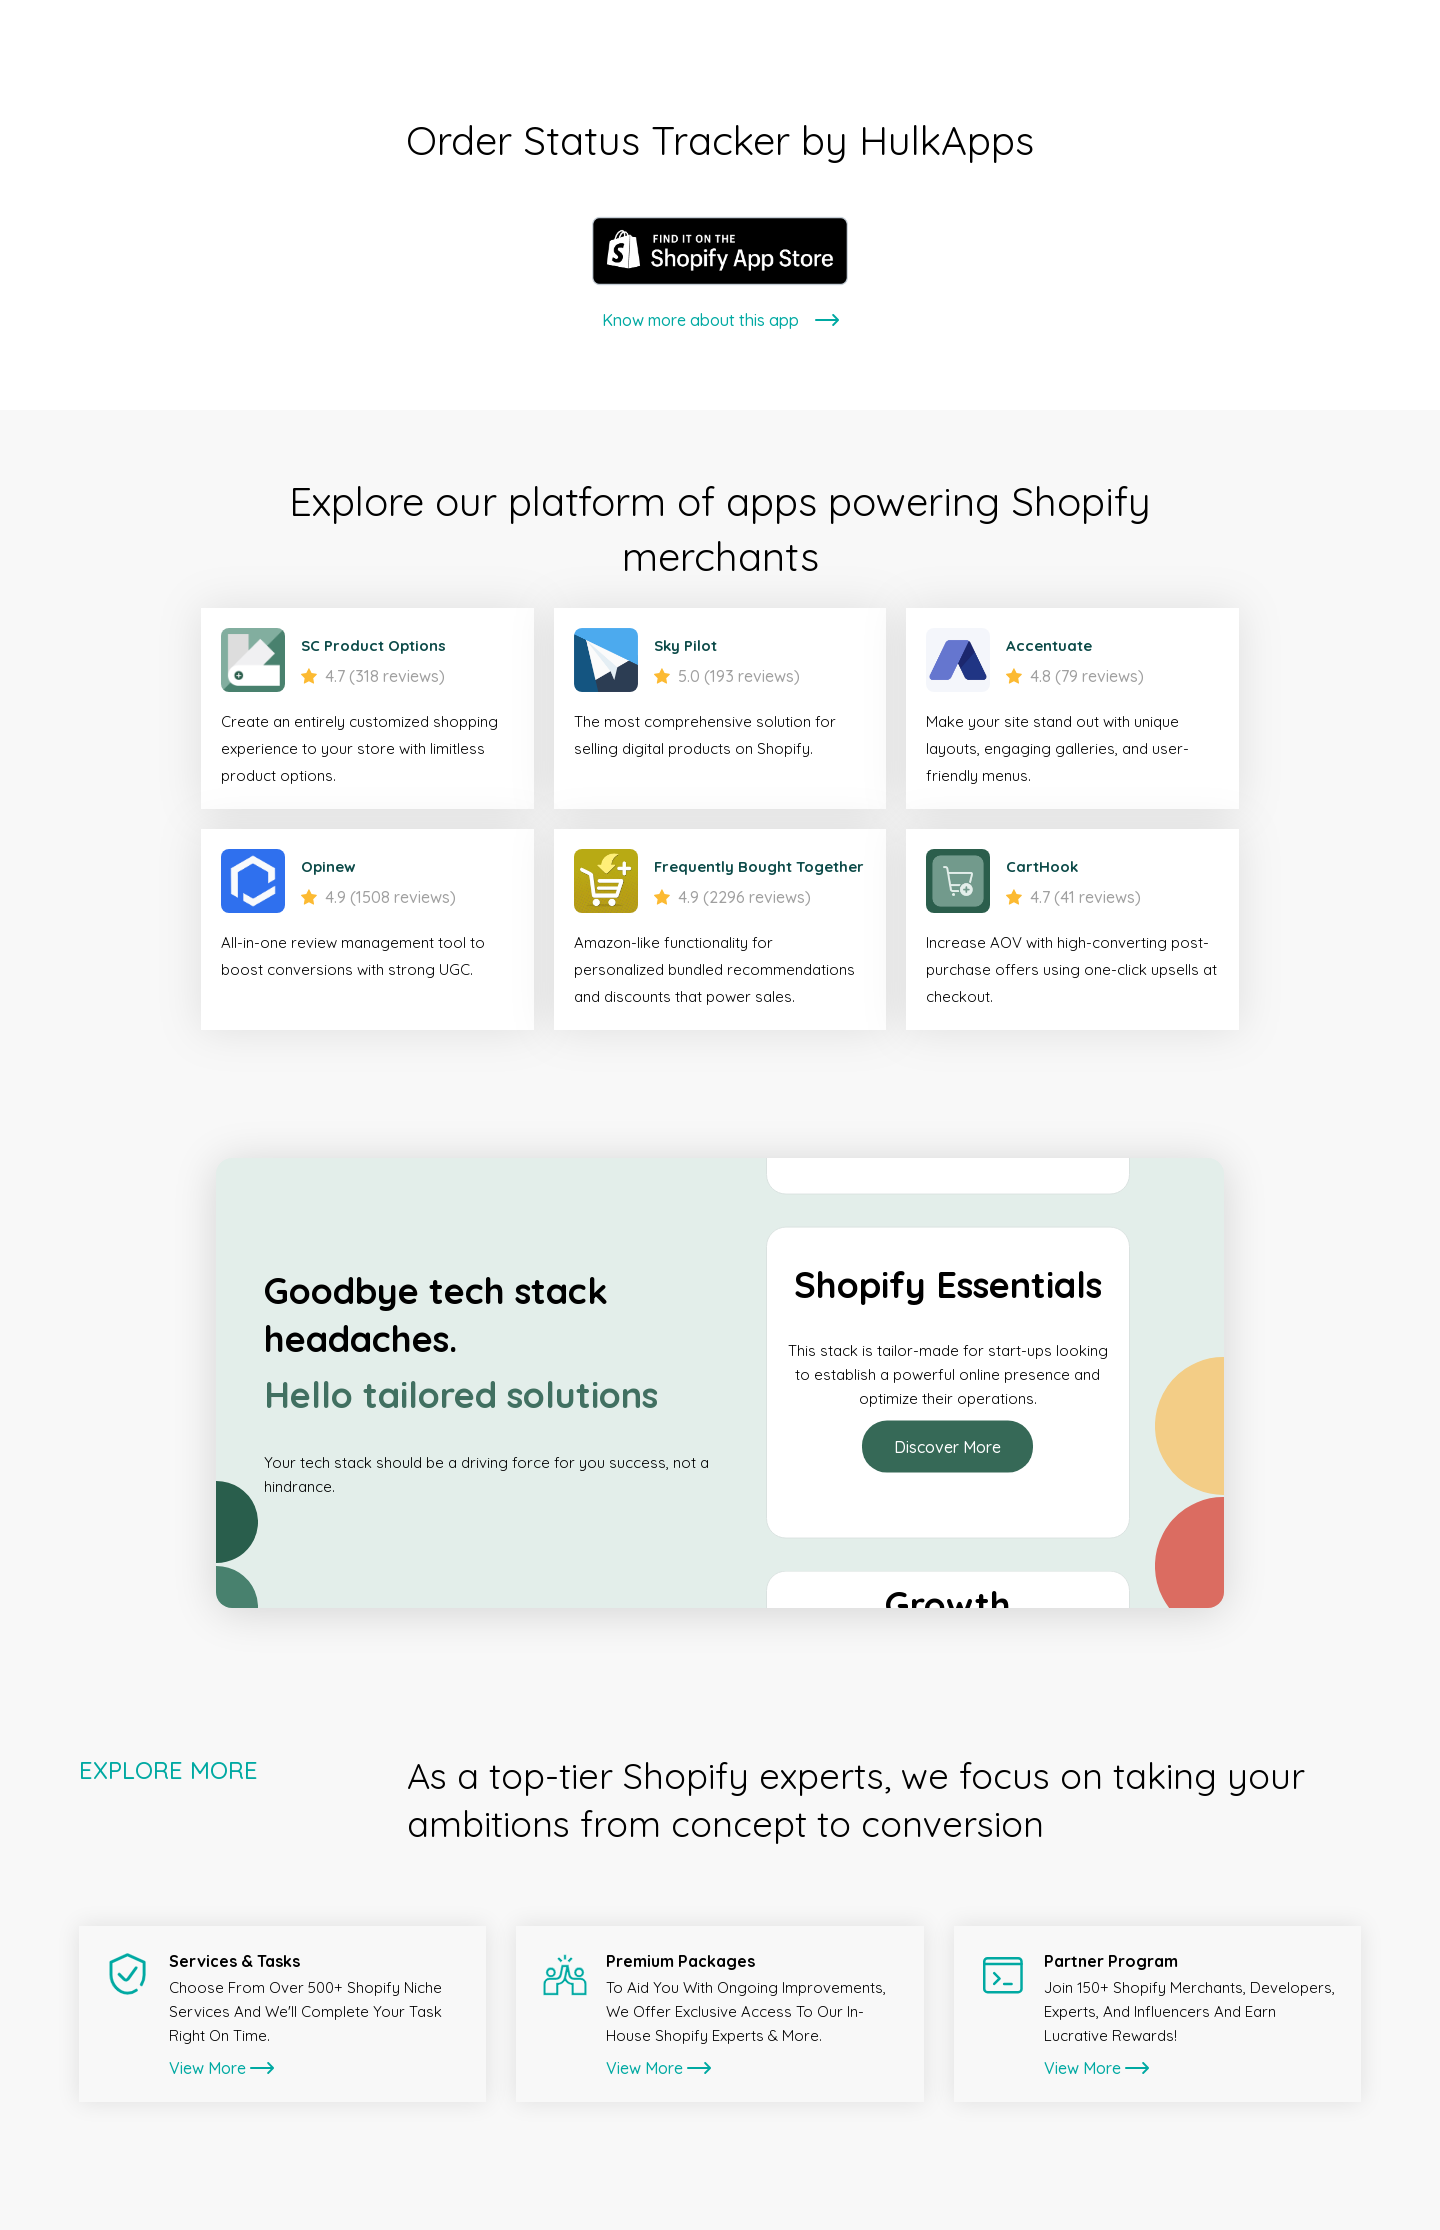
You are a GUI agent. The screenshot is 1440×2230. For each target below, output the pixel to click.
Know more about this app (720, 320)
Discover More (947, 1447)
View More (221, 2068)
